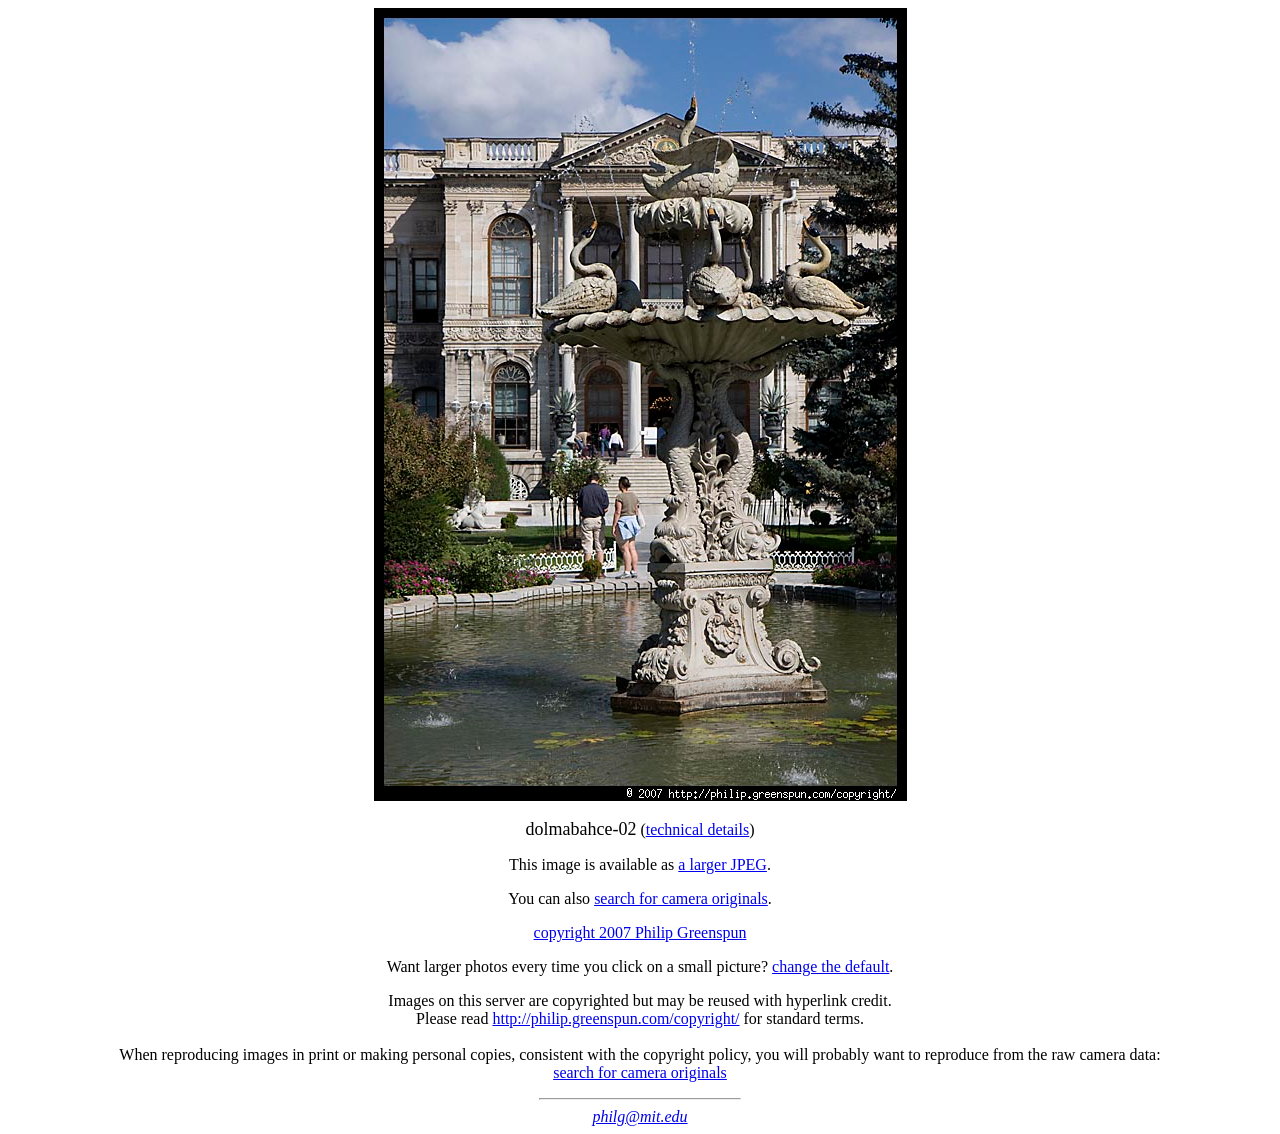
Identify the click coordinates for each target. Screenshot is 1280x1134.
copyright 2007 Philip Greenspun (640, 932)
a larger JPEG (722, 864)
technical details (698, 829)
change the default (830, 966)
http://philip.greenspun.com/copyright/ (615, 1018)
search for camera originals (681, 898)
